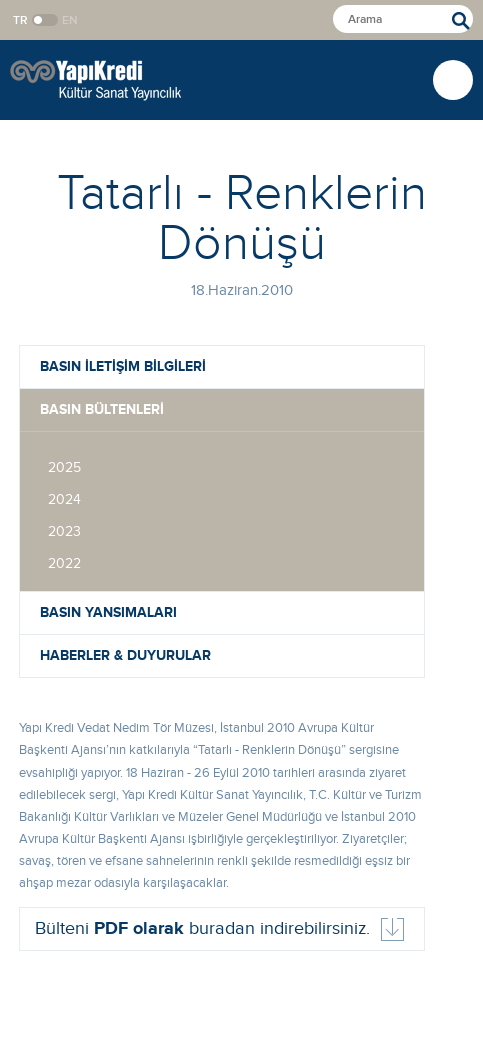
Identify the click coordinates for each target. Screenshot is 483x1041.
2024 (64, 500)
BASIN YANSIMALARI (108, 612)
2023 (64, 532)
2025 (64, 468)
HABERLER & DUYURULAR (125, 655)
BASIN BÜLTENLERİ (102, 409)
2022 (64, 564)
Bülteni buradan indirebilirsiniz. (202, 929)
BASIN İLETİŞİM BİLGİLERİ (123, 366)
